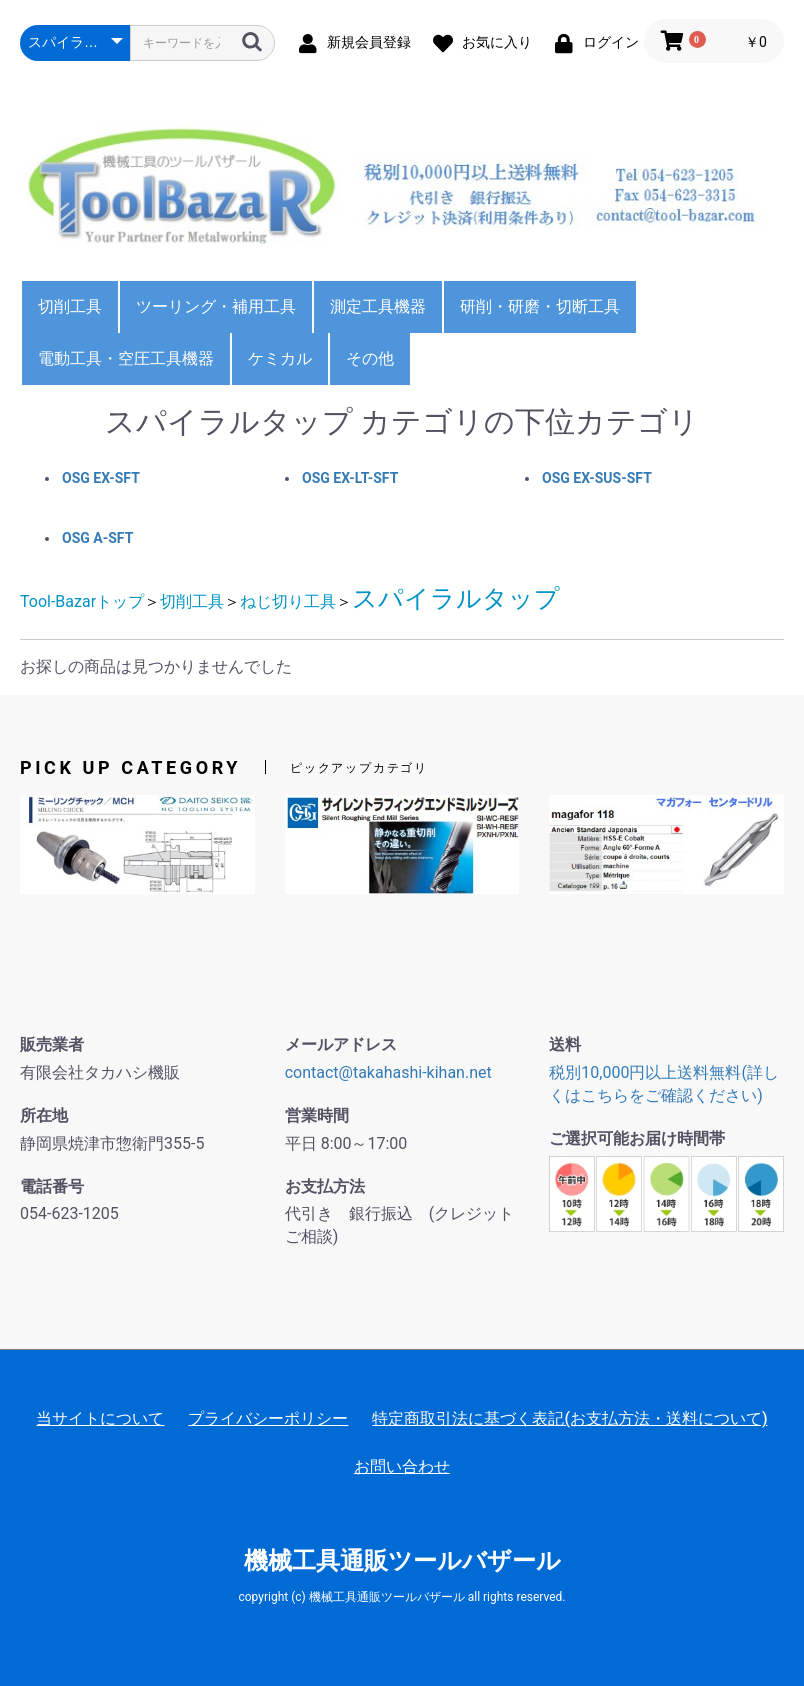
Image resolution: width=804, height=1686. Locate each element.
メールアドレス (341, 1044)
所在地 (44, 1115)
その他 (370, 358)
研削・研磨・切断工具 (540, 306)
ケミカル (280, 358)
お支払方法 (325, 1186)
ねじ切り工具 (288, 601)
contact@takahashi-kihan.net (388, 1072)
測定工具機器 (378, 306)
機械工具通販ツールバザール (402, 1561)
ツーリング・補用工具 (216, 306)
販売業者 (52, 1044)
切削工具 (70, 306)
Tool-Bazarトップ (82, 601)
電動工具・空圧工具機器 (126, 358)
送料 (565, 1044)
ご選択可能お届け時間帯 (637, 1138)
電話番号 (52, 1186)
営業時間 (317, 1115)
